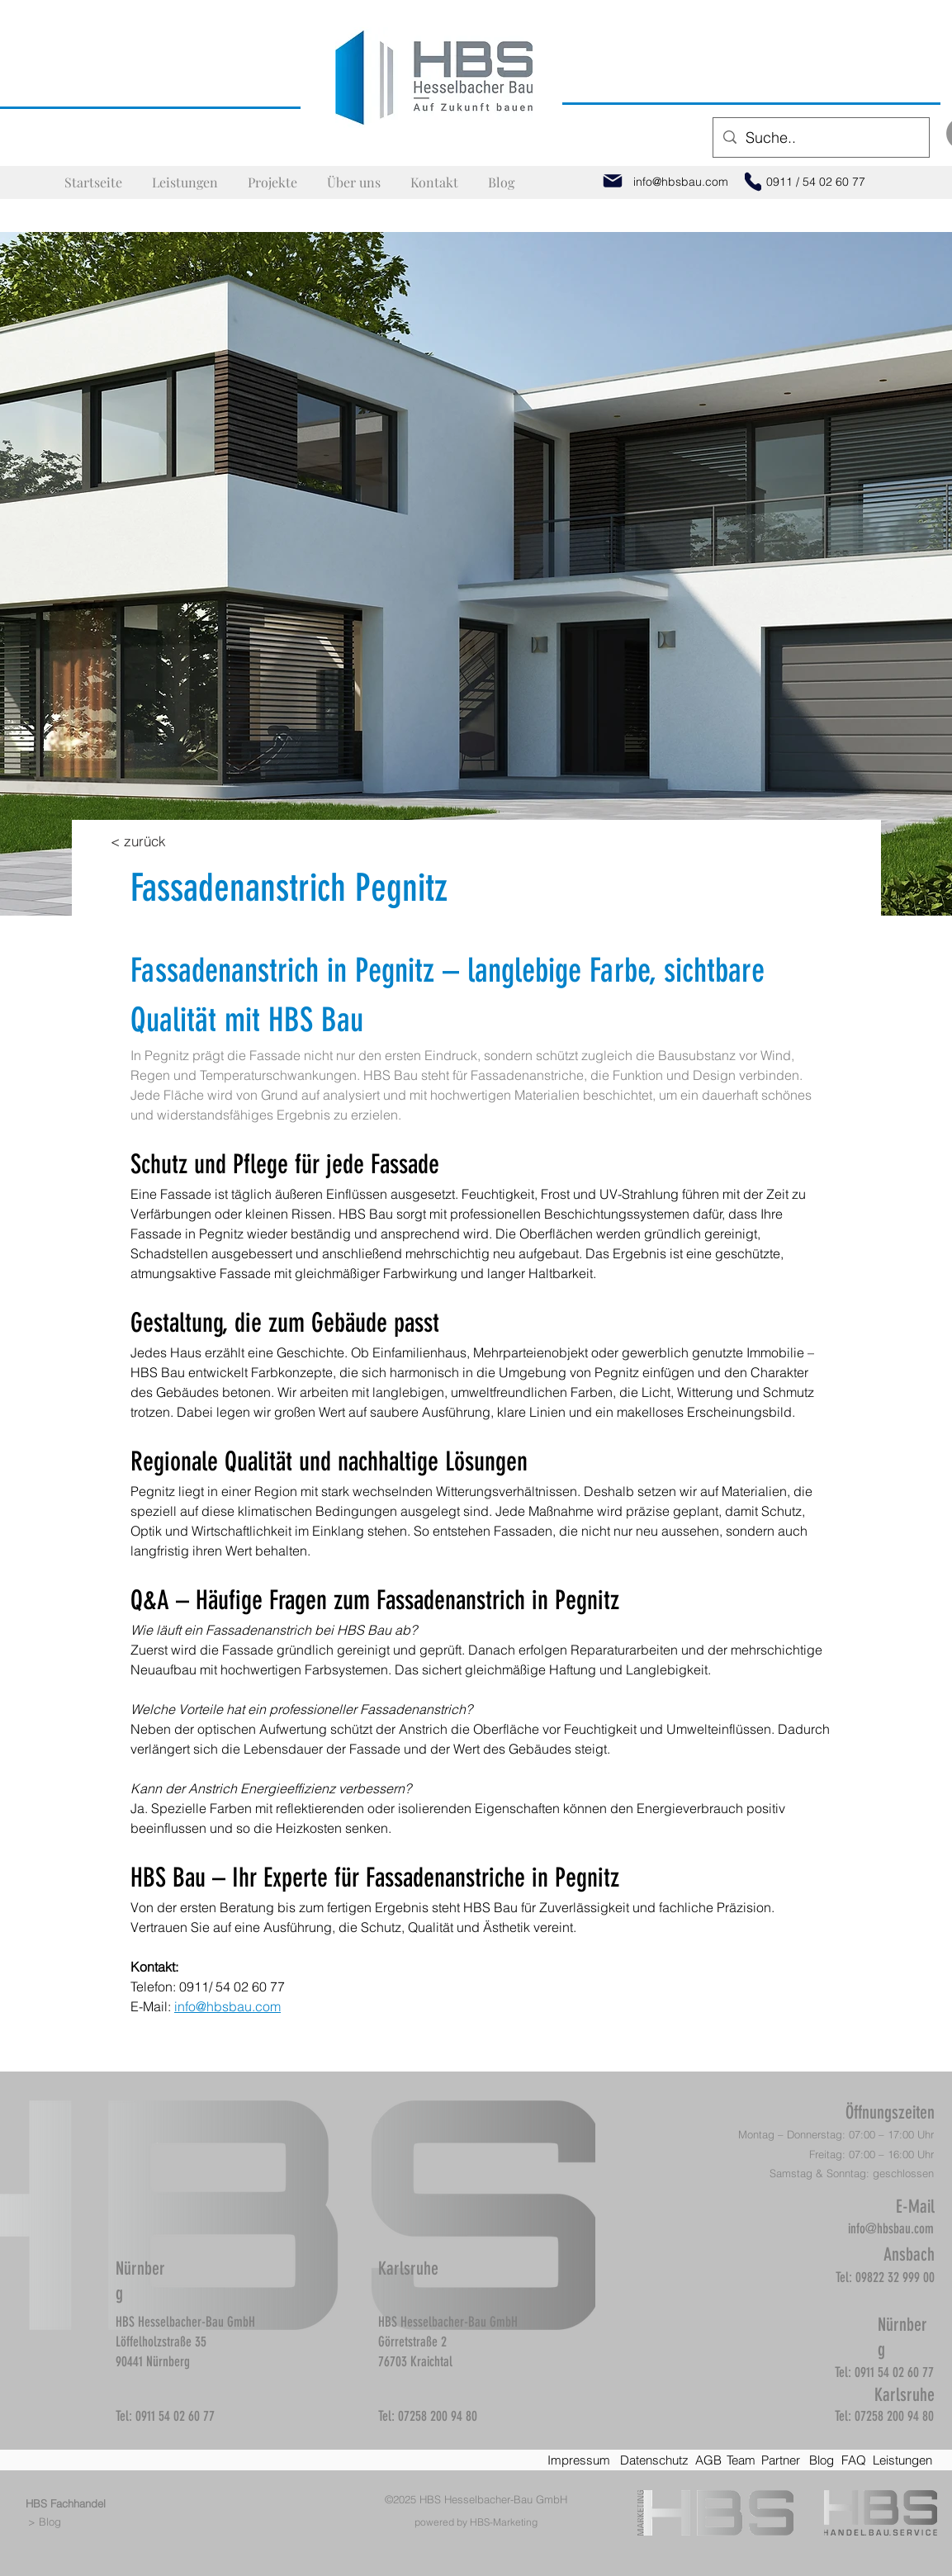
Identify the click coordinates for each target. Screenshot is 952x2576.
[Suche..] (820, 138)
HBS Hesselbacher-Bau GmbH (493, 2499)
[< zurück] (138, 840)
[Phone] (753, 181)
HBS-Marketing (504, 2522)
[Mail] (612, 181)
